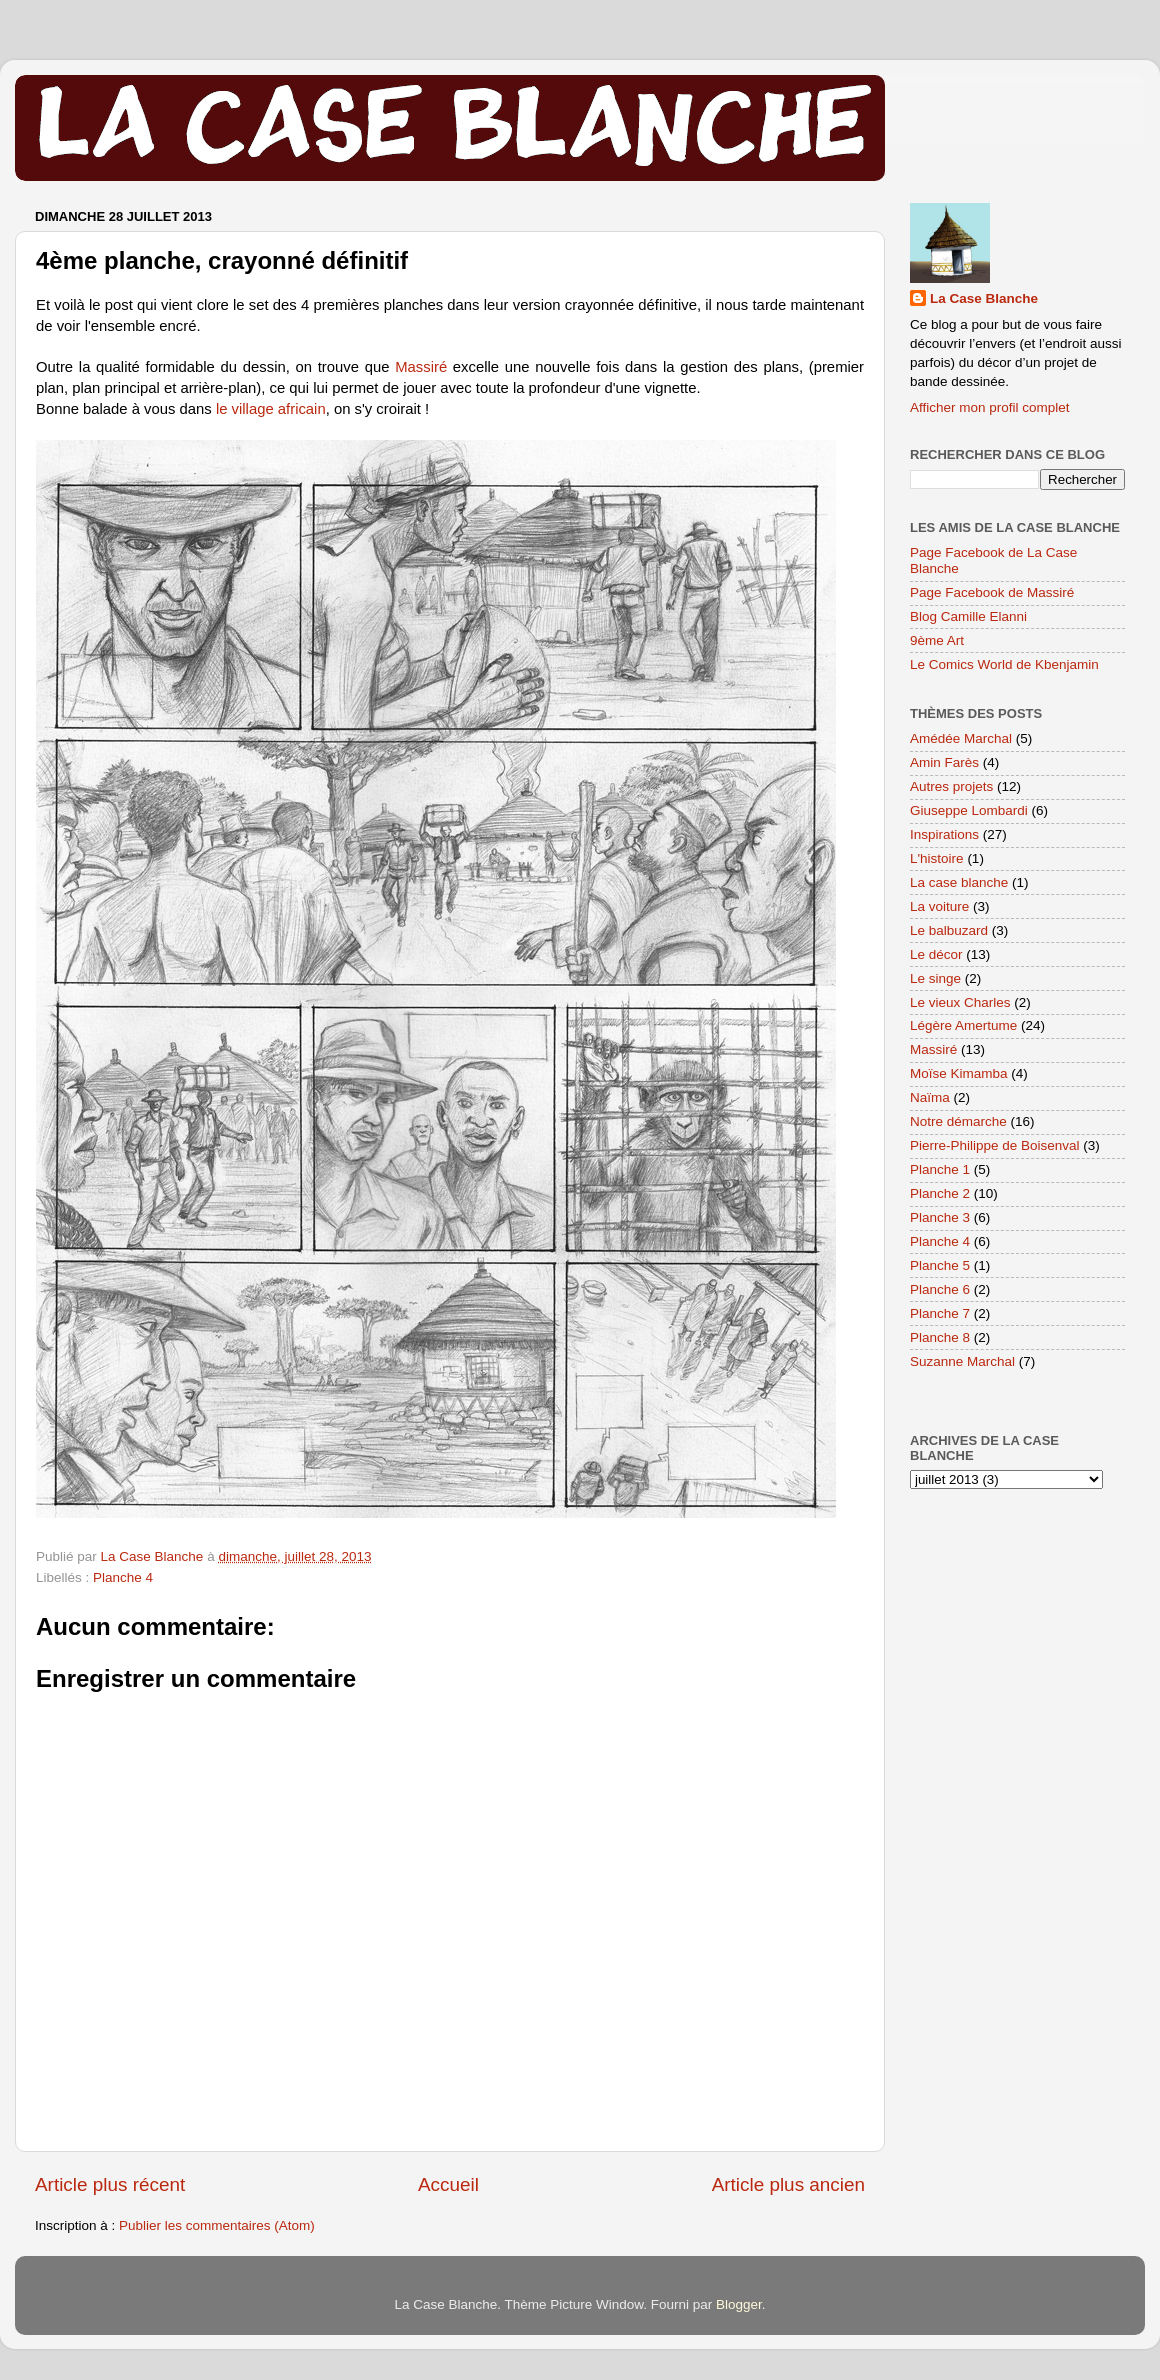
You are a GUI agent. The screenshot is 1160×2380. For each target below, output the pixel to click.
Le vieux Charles (960, 1002)
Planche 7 (940, 1313)
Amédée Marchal (961, 738)
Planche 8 (940, 1337)
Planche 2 (940, 1193)
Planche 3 (940, 1217)
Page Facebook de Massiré (992, 592)
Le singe (935, 978)
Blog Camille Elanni (968, 616)
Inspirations (944, 834)
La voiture (939, 906)
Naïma (930, 1097)
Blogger (739, 2304)
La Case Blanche (984, 298)
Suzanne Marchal (962, 1361)
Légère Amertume (963, 1025)
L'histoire (937, 858)
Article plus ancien (788, 2184)
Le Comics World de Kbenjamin (1004, 664)
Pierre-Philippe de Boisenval (995, 1145)
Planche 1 (940, 1169)
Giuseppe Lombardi (969, 810)
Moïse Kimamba (959, 1073)
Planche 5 (940, 1265)
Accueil (448, 2184)
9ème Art (937, 640)
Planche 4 (123, 1577)
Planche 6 (940, 1289)
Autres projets (951, 786)
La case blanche (959, 882)
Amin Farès (944, 762)
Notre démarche (958, 1121)
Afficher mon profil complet (990, 407)
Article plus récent (110, 2184)
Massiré (424, 367)
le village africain (271, 409)
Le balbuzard (949, 930)
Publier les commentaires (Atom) (217, 2225)
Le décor (936, 954)
